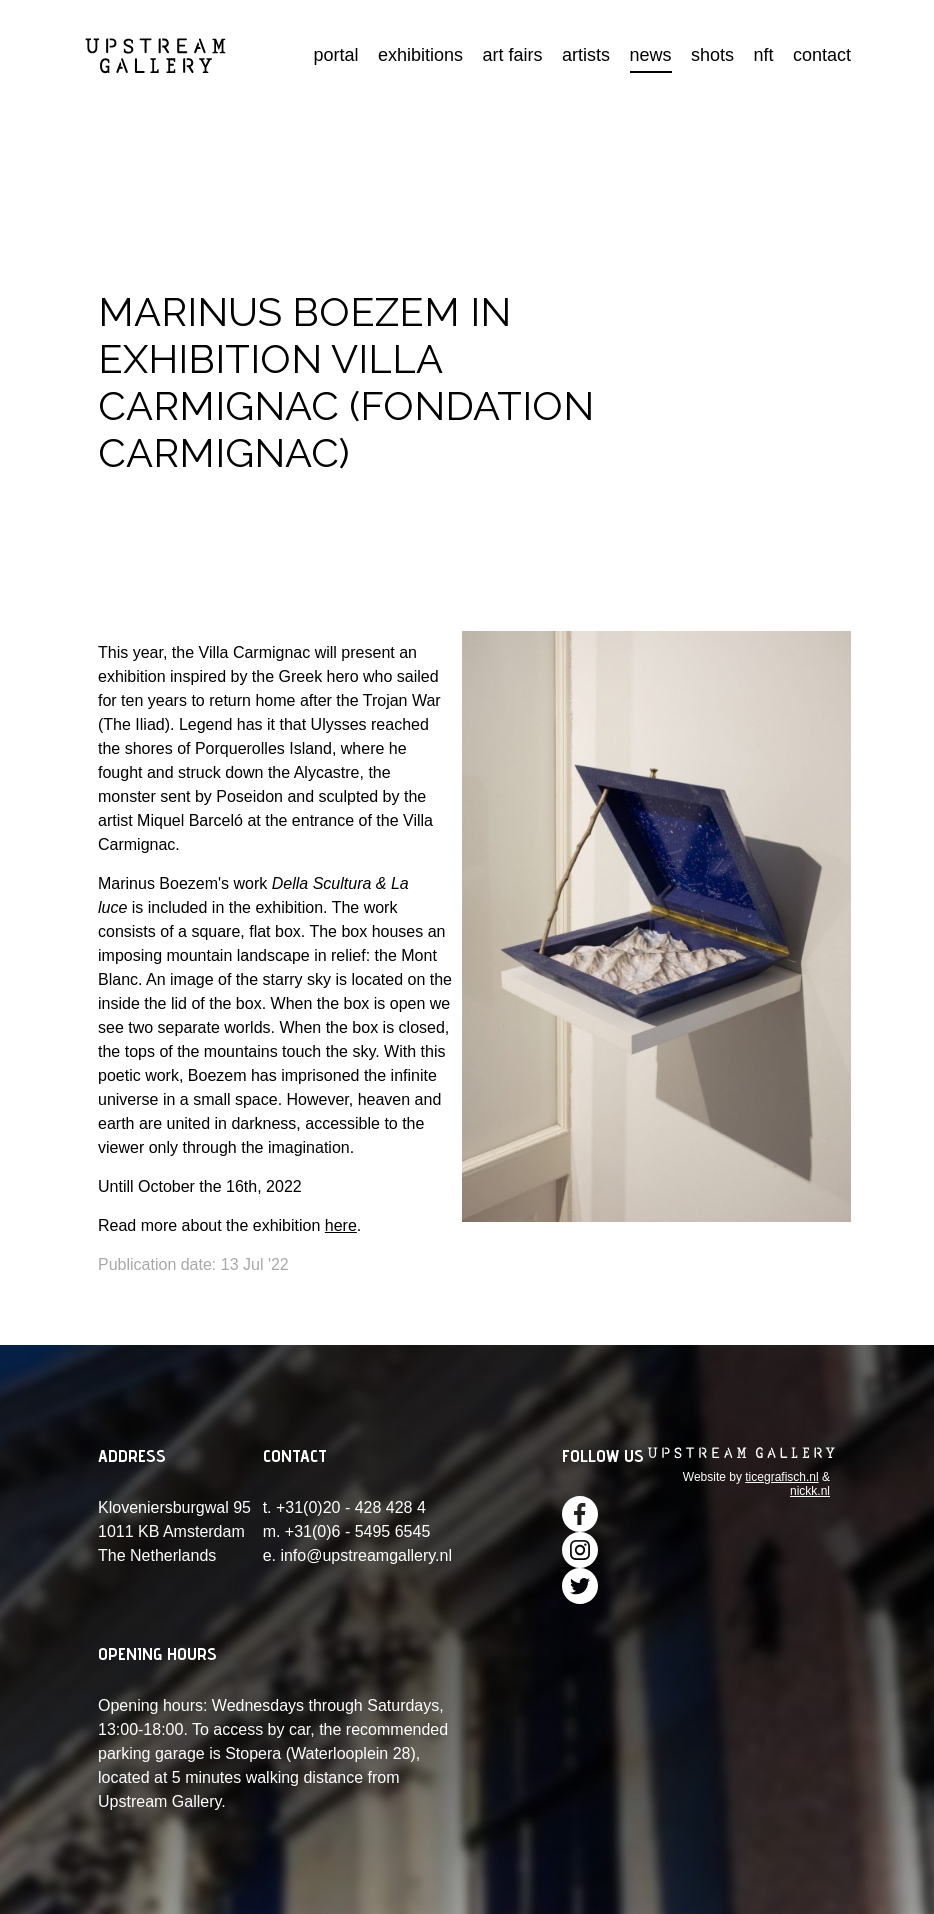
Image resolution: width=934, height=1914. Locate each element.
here (341, 1225)
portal (336, 55)
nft (763, 55)
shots (712, 55)
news (651, 55)
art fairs (513, 55)
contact (822, 55)
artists (586, 55)
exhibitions (420, 55)
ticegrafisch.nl (781, 1477)
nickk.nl (810, 1491)
